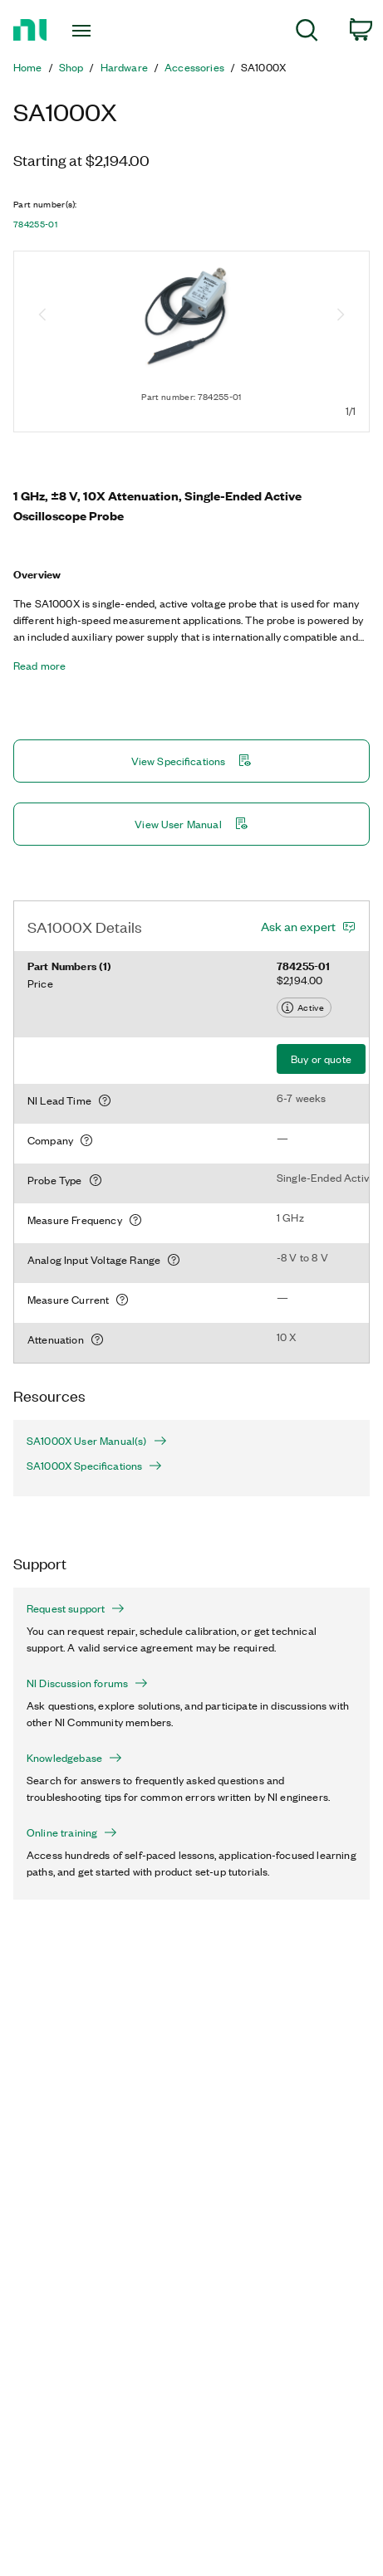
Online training (72, 1832)
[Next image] (341, 316)
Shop (71, 67)
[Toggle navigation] (87, 30)
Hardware (124, 67)
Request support (76, 1608)
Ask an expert (298, 926)
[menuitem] (307, 33)
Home (27, 67)
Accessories (194, 67)
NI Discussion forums (87, 1683)
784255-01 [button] (35, 224)
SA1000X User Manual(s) (97, 1440)
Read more (39, 665)
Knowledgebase (74, 1757)
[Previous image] (42, 316)
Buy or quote (321, 1058)
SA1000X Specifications (94, 1465)
